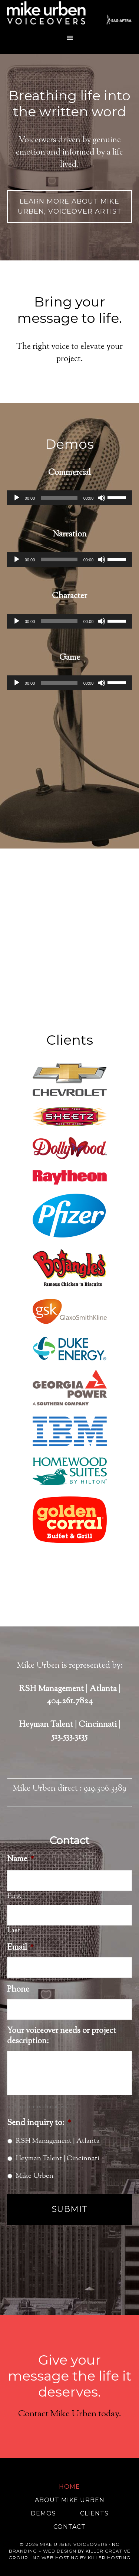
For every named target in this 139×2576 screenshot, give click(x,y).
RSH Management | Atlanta (58, 2141)
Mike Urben (34, 2176)
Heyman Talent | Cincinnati (57, 2159)
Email (20, 1948)
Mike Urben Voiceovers (69, 15)
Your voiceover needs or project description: (61, 2036)
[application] (69, 497)
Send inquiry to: (39, 2123)
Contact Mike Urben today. (69, 2414)
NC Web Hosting (56, 2557)
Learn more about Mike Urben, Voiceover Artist (70, 206)
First (14, 1896)
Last (13, 1931)
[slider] (59, 498)
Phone (18, 1990)
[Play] (16, 498)
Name (20, 1859)
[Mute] (101, 498)
